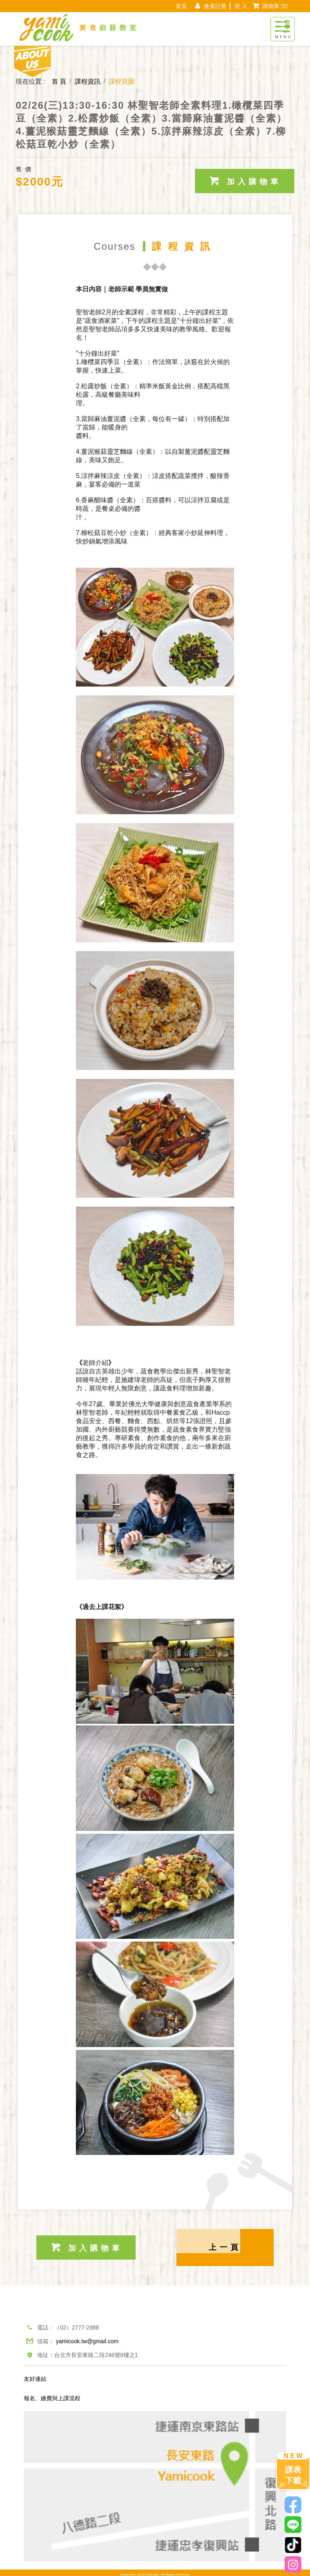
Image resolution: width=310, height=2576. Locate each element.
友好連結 (35, 2375)
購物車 (275, 6)
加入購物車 (244, 176)
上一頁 (224, 2243)
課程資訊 (88, 81)
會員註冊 (215, 6)
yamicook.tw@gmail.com (87, 2337)
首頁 (181, 6)
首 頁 (59, 81)
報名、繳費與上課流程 (52, 2394)
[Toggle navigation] (282, 24)
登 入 (241, 6)
